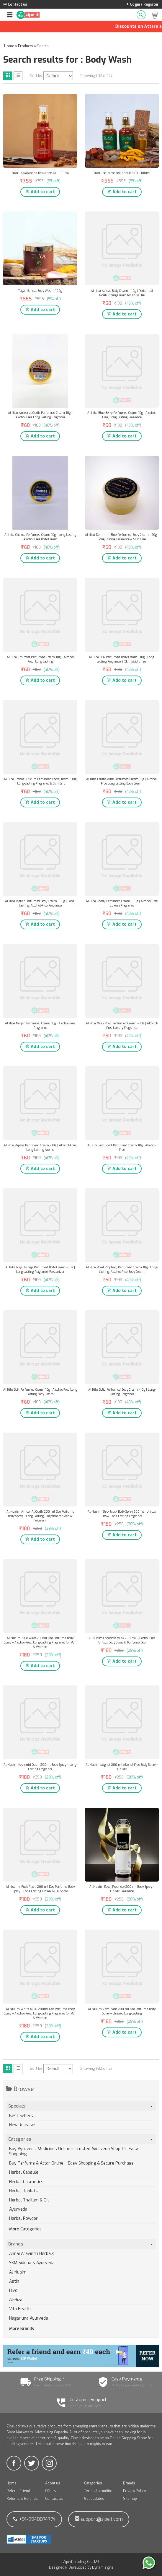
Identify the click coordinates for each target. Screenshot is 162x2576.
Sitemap (130, 2498)
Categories (93, 2483)
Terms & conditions (100, 2491)
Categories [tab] (80, 2139)
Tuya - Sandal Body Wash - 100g (40, 291)
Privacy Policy (134, 2491)
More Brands (21, 2328)
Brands (129, 2483)
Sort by (36, 76)
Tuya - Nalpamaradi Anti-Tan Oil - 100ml (122, 173)
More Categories (25, 2229)
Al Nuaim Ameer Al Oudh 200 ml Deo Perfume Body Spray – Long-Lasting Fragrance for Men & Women (40, 1516)
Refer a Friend (18, 2491)
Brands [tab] (80, 2244)
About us (52, 2483)
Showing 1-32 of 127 (96, 76)
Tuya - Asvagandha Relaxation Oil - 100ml (40, 173)
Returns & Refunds (22, 2498)
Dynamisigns (102, 2567)
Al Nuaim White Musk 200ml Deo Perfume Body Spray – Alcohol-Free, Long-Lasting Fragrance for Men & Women (40, 2013)
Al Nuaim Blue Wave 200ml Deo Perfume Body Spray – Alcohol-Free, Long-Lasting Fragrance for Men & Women (40, 1642)
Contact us (54, 2498)
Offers (50, 2491)
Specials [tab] (80, 2106)
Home (11, 2483)
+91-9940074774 (34, 2519)
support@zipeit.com (99, 2519)
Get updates (94, 2498)
